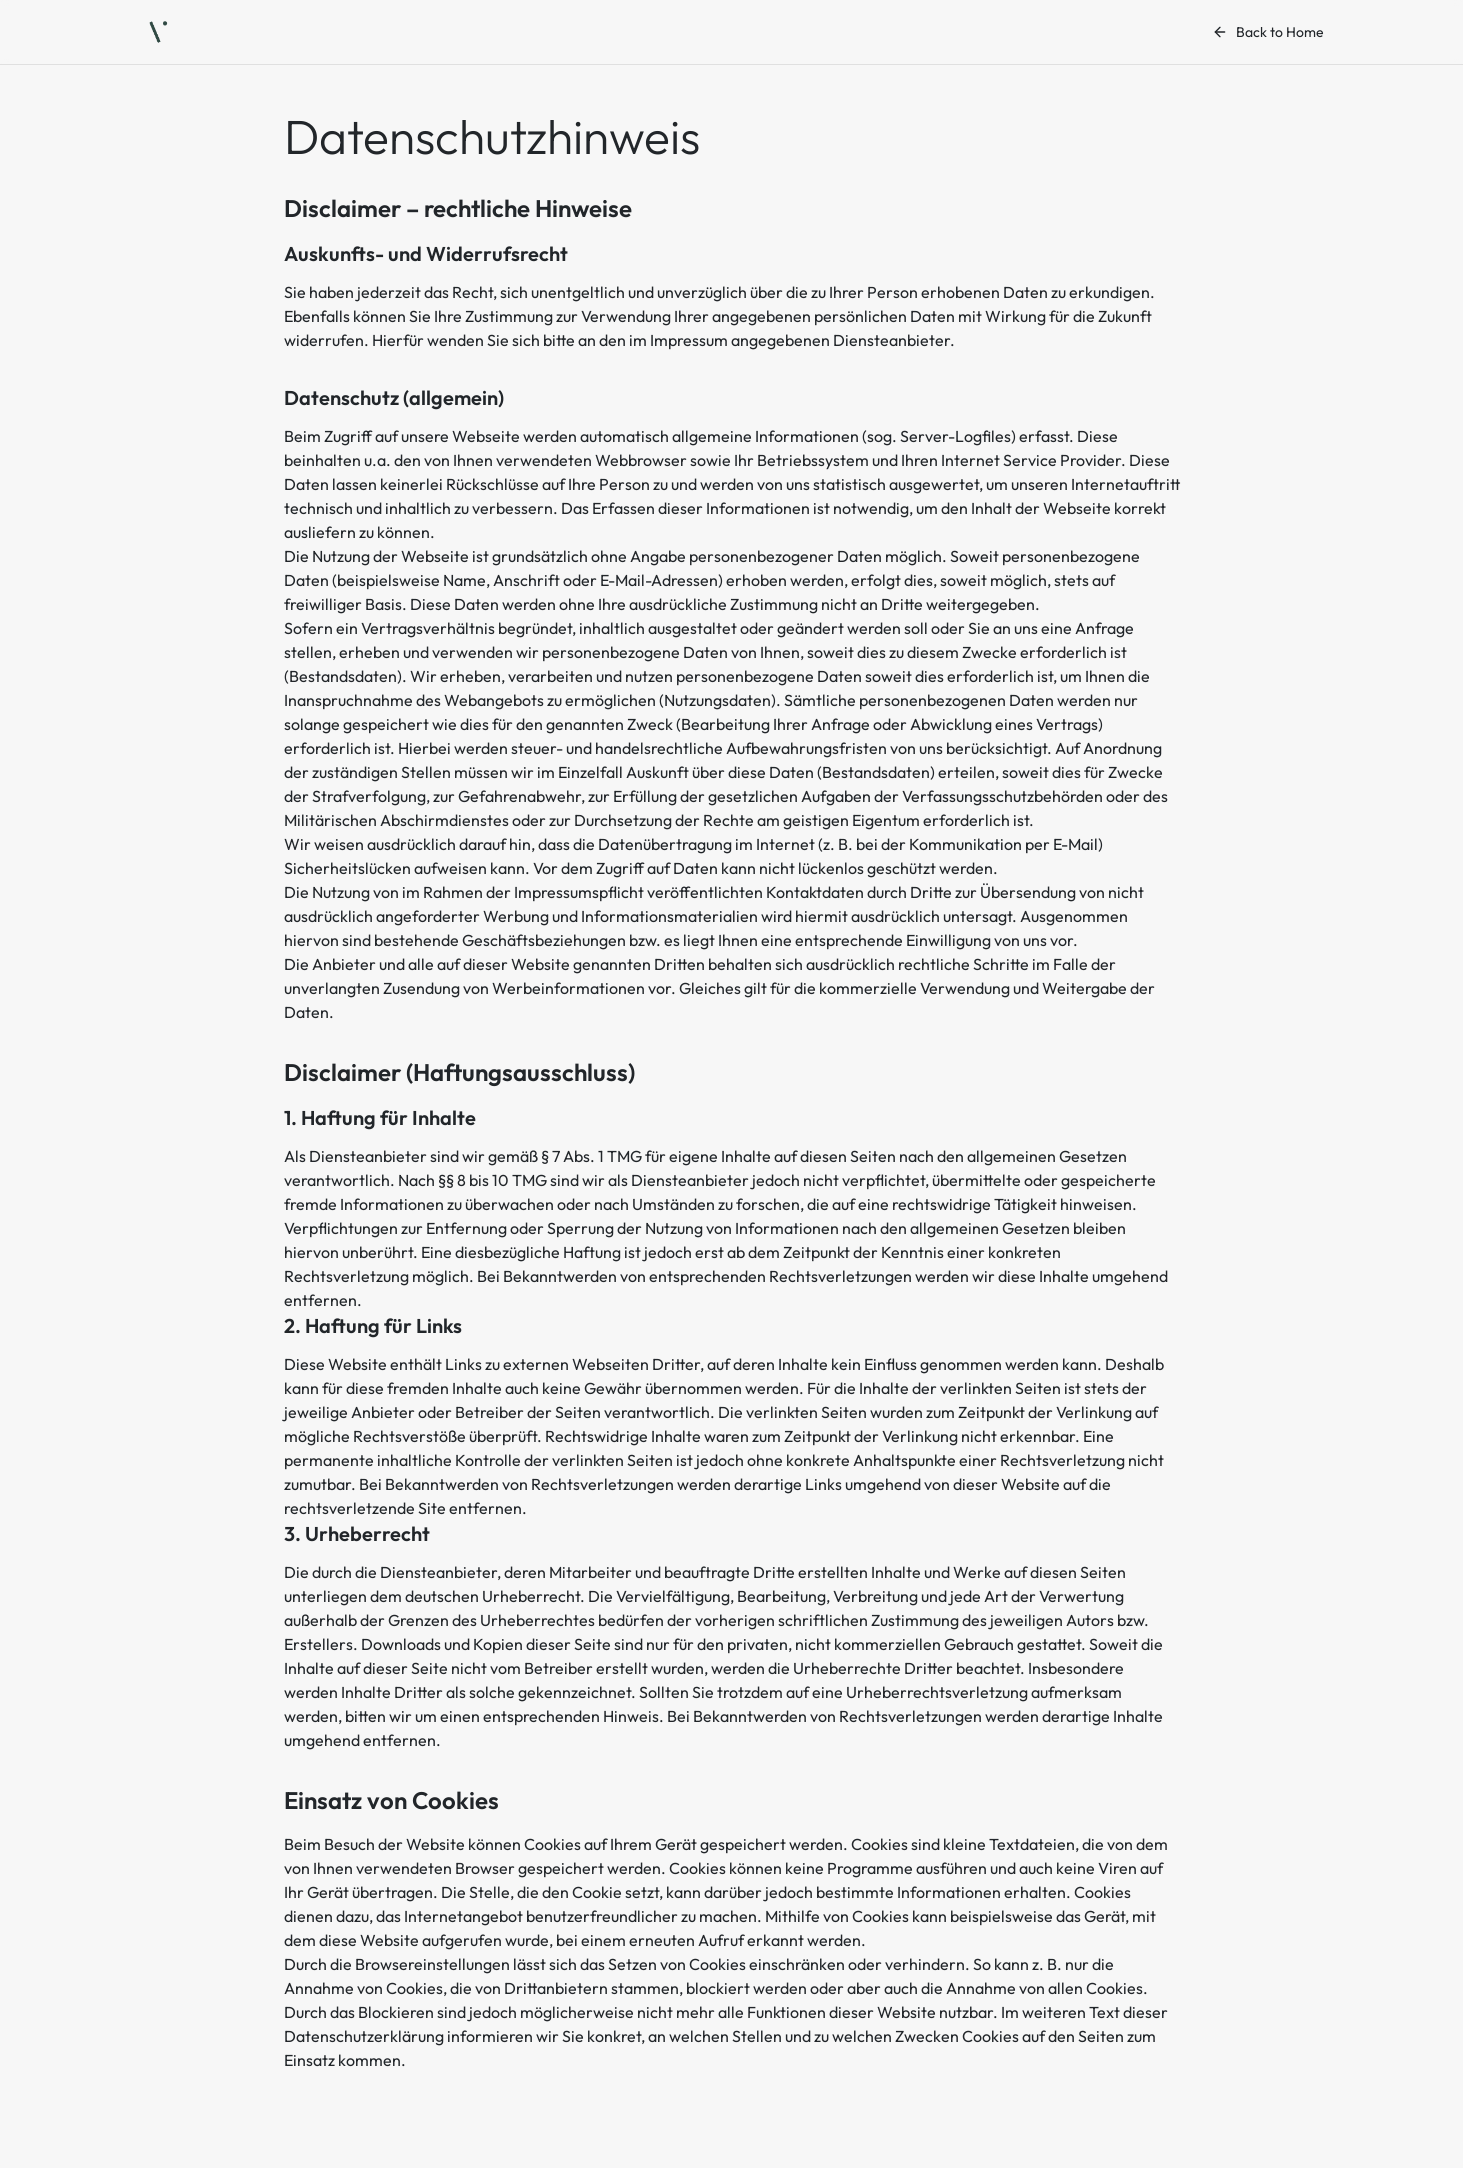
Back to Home (1268, 32)
